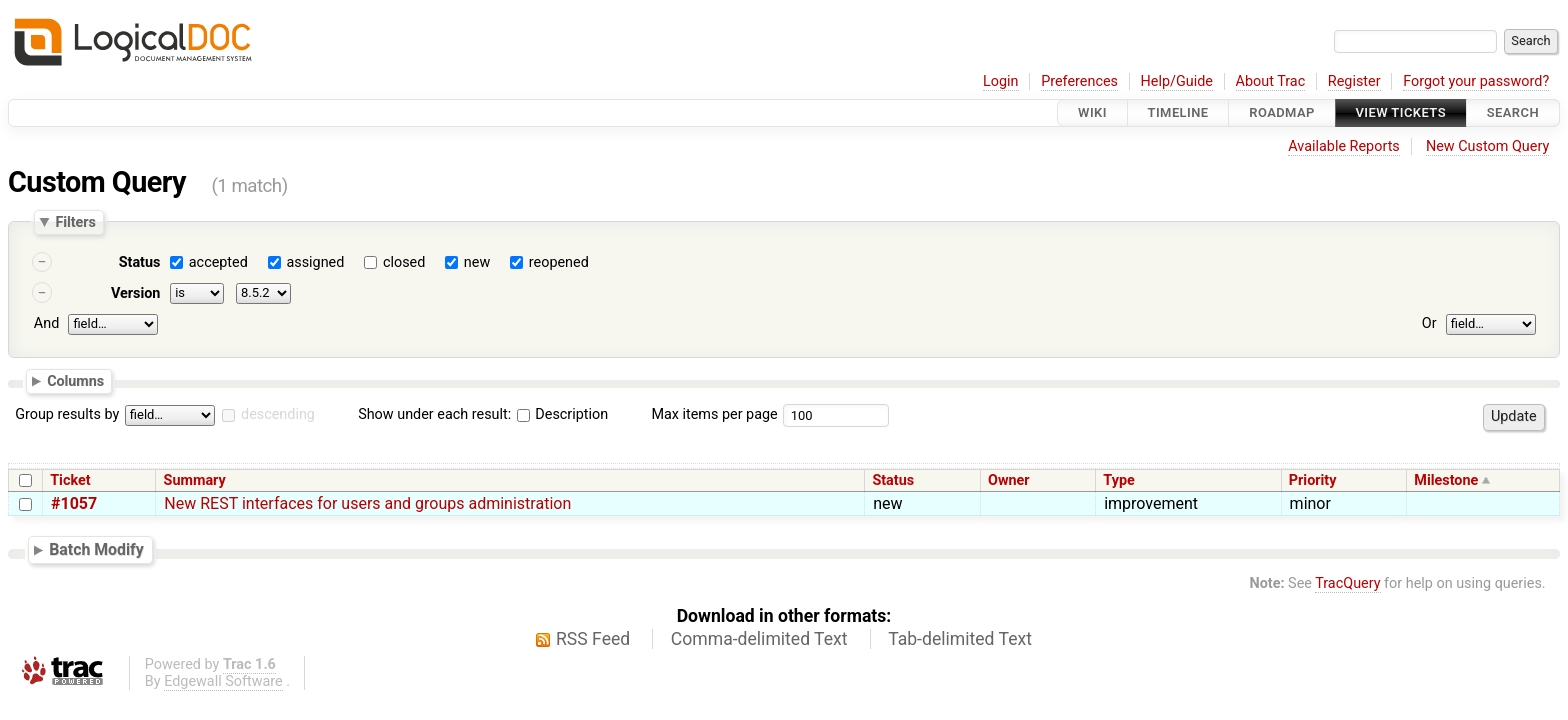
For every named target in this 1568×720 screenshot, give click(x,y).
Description (562, 414)
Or (1429, 323)
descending (278, 414)
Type (1118, 480)
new (477, 262)
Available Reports (1344, 146)
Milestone (1446, 480)
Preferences (1079, 81)
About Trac (1271, 81)
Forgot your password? (1476, 81)
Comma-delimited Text (759, 639)
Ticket (70, 480)
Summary (195, 480)
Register (1354, 81)
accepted (218, 262)
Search (1513, 112)
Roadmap (1282, 112)
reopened (559, 262)
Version (136, 293)
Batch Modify (96, 549)
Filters (75, 222)
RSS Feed (593, 639)
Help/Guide (1177, 81)
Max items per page (714, 414)
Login (1001, 81)
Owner (1009, 480)
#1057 (74, 503)
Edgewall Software (223, 681)
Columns (75, 380)
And (46, 323)
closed (404, 262)
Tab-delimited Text (960, 639)
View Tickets (1401, 112)
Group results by (67, 414)
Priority (1313, 480)
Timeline (1178, 112)
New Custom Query (1487, 146)
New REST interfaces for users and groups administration (367, 503)
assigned (315, 262)
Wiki (1092, 112)
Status (140, 262)
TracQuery (1347, 583)
